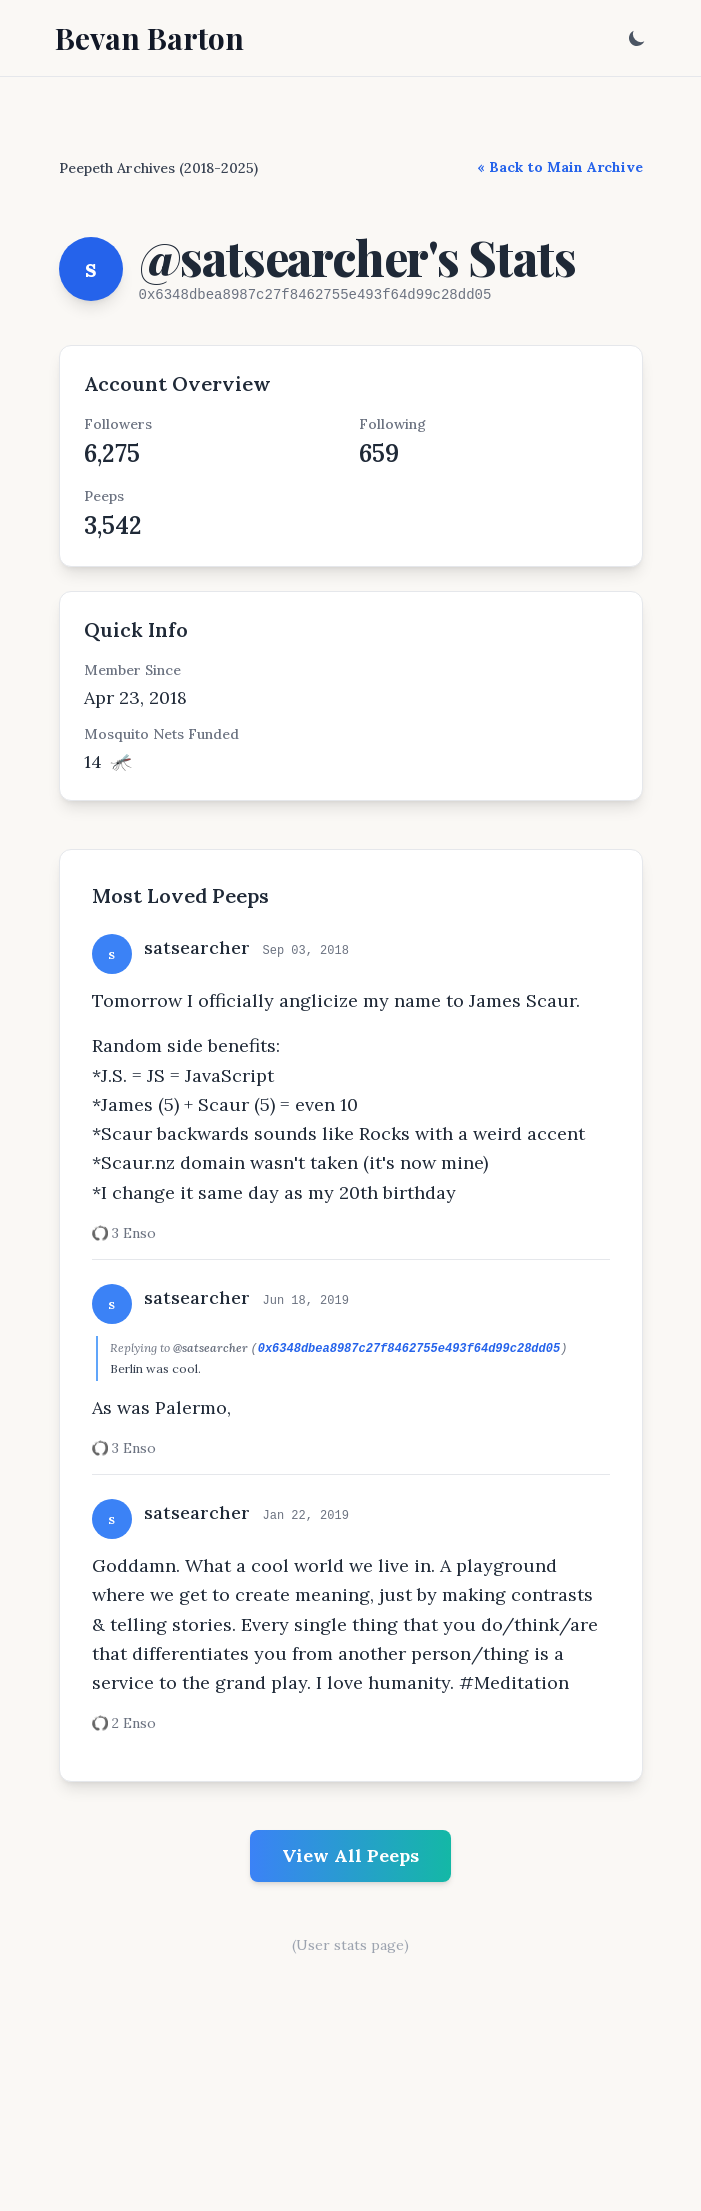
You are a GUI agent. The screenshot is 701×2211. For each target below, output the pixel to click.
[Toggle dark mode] (637, 38)
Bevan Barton (149, 38)
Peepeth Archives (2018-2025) (158, 168)
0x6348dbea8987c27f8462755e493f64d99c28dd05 (409, 1349)
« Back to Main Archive (560, 167)
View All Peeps (350, 1855)
